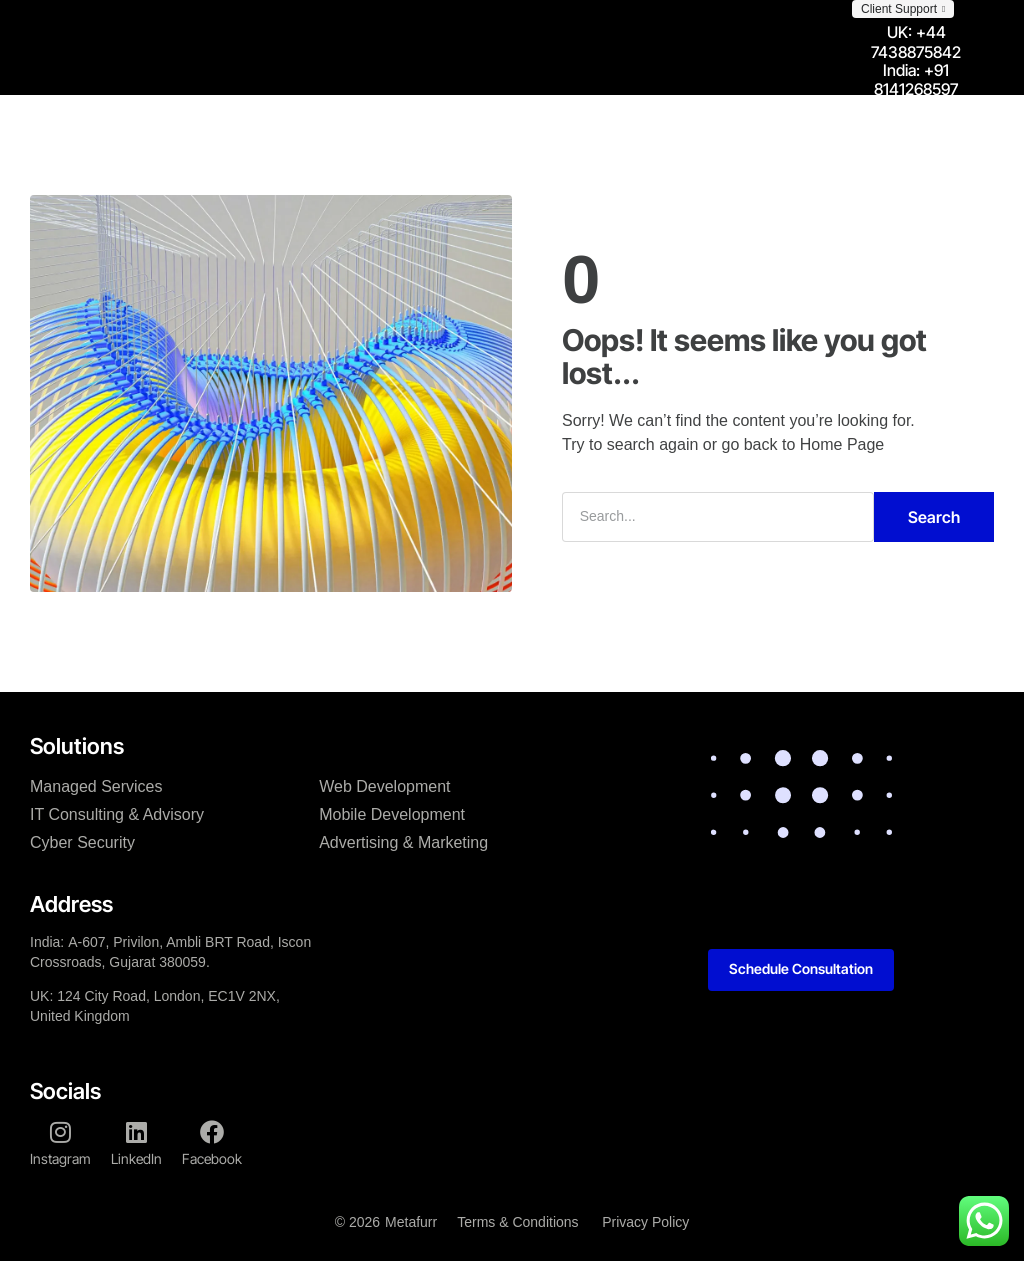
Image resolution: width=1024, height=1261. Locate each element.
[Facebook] (212, 1131)
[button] (903, 9)
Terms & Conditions (516, 1221)
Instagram (60, 1157)
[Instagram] (61, 1131)
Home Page (842, 443)
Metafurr (410, 1221)
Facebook (212, 1157)
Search (934, 516)
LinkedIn (136, 1157)
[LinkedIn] (137, 1131)
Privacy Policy (646, 1221)
